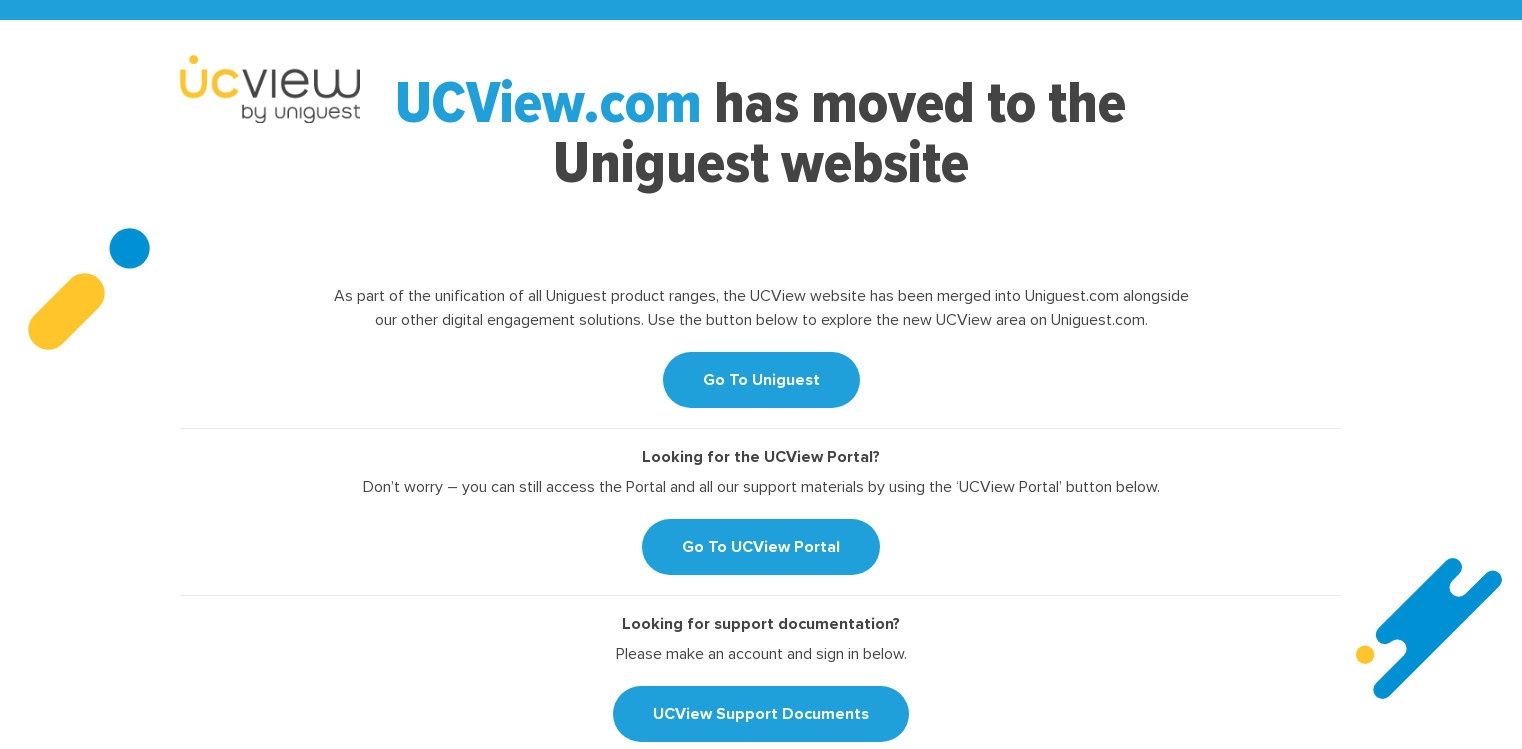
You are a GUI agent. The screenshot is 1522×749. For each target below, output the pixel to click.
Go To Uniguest (761, 380)
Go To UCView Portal (761, 547)
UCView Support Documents (761, 714)
